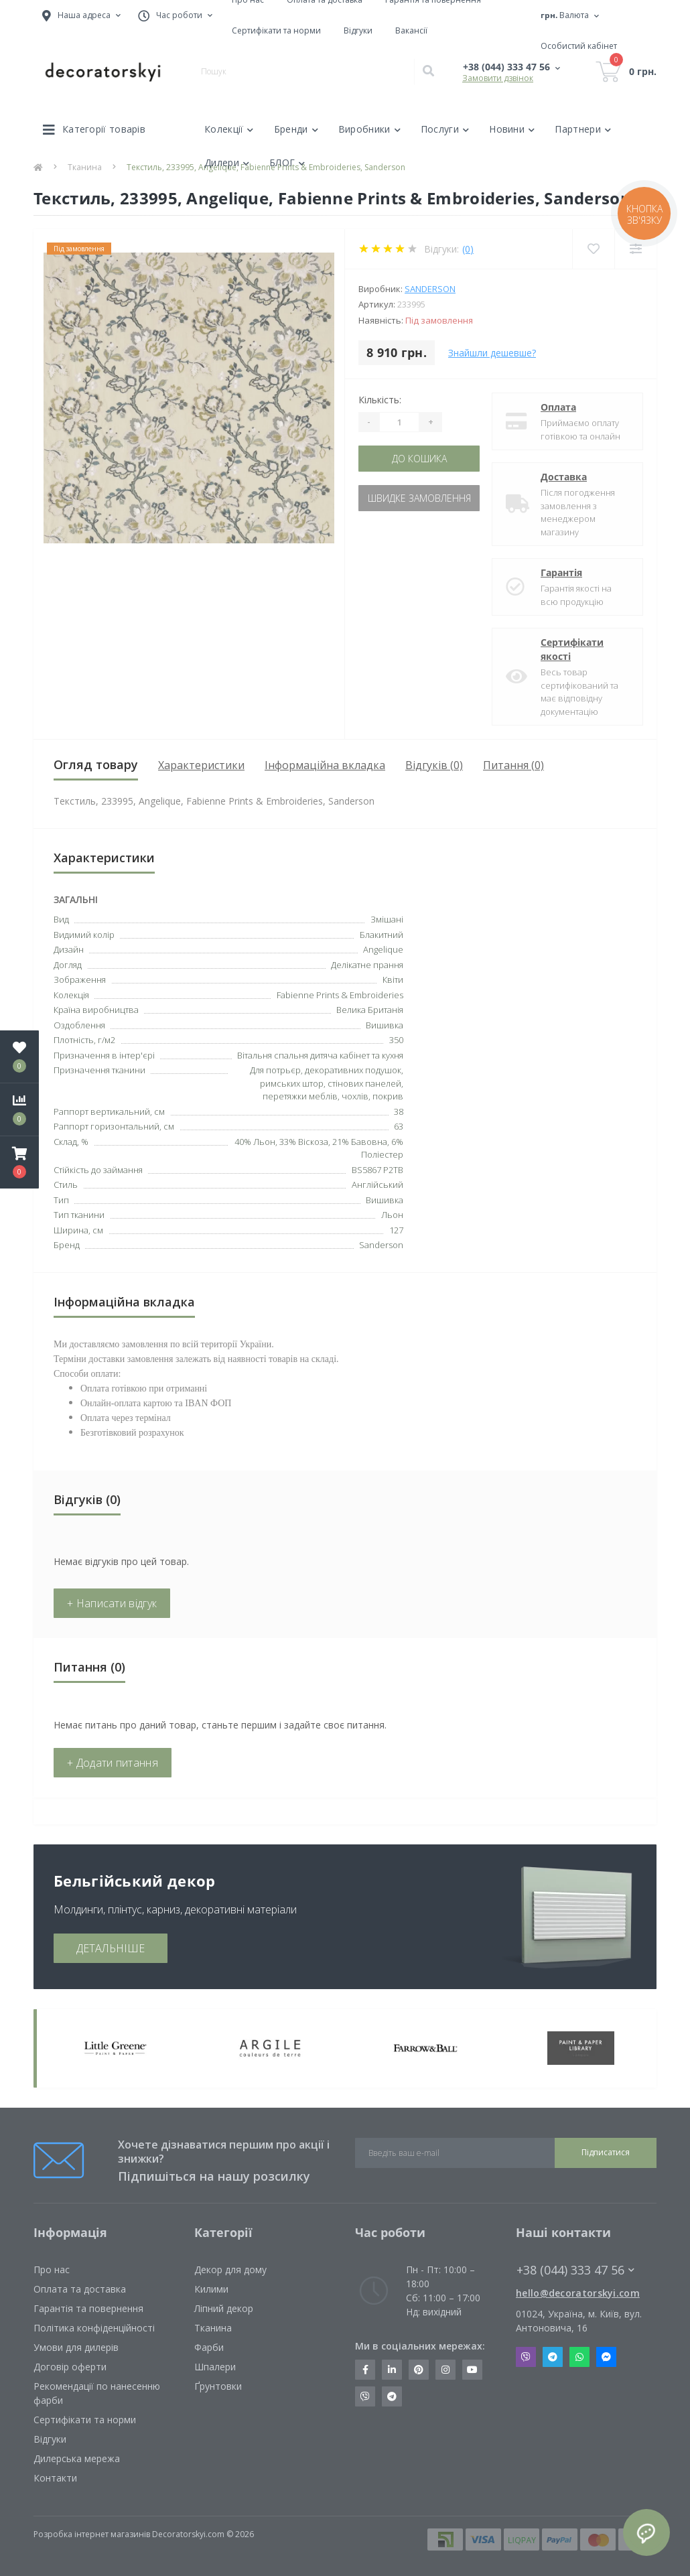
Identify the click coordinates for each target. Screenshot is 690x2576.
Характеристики (201, 765)
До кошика (419, 458)
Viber (526, 2357)
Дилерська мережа (76, 2458)
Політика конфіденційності (94, 2327)
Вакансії (411, 30)
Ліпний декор (223, 2308)
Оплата (558, 407)
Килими (211, 2289)
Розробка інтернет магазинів (91, 2534)
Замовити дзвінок (497, 78)
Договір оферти (70, 2366)
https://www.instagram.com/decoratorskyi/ (445, 2369)
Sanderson (430, 289)
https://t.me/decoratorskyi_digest (392, 2396)
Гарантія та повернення (88, 2308)
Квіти (393, 979)
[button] (19, 1162)
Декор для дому (230, 2269)
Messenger (606, 2357)
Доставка (564, 476)
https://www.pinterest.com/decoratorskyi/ (418, 2369)
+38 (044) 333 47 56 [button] (575, 2270)
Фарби (209, 2347)
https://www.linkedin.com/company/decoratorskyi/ (392, 2369)
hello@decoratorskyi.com (578, 2293)
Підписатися (605, 2152)
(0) (468, 249)
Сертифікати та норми (276, 30)
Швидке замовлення (419, 498)
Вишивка (384, 1025)
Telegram (552, 2357)
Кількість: (379, 399)
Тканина (213, 2327)
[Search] (428, 71)
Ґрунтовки (218, 2386)
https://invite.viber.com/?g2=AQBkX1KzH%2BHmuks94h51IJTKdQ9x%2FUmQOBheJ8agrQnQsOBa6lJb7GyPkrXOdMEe (365, 2396)
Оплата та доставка (79, 2289)
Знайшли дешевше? (492, 352)
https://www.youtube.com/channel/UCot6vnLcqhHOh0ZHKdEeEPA (472, 2369)
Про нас (51, 2269)
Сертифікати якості (572, 649)
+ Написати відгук (112, 1603)
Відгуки (358, 30)
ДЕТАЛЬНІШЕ (110, 1948)
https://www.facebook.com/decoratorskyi (365, 2369)
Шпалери (215, 2366)
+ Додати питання (112, 1762)
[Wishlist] (593, 249)
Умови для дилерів (76, 2347)
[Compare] (635, 249)
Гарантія (561, 572)
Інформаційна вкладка (325, 765)
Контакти (55, 2477)
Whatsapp (579, 2357)
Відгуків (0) (434, 765)
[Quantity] (399, 422)
